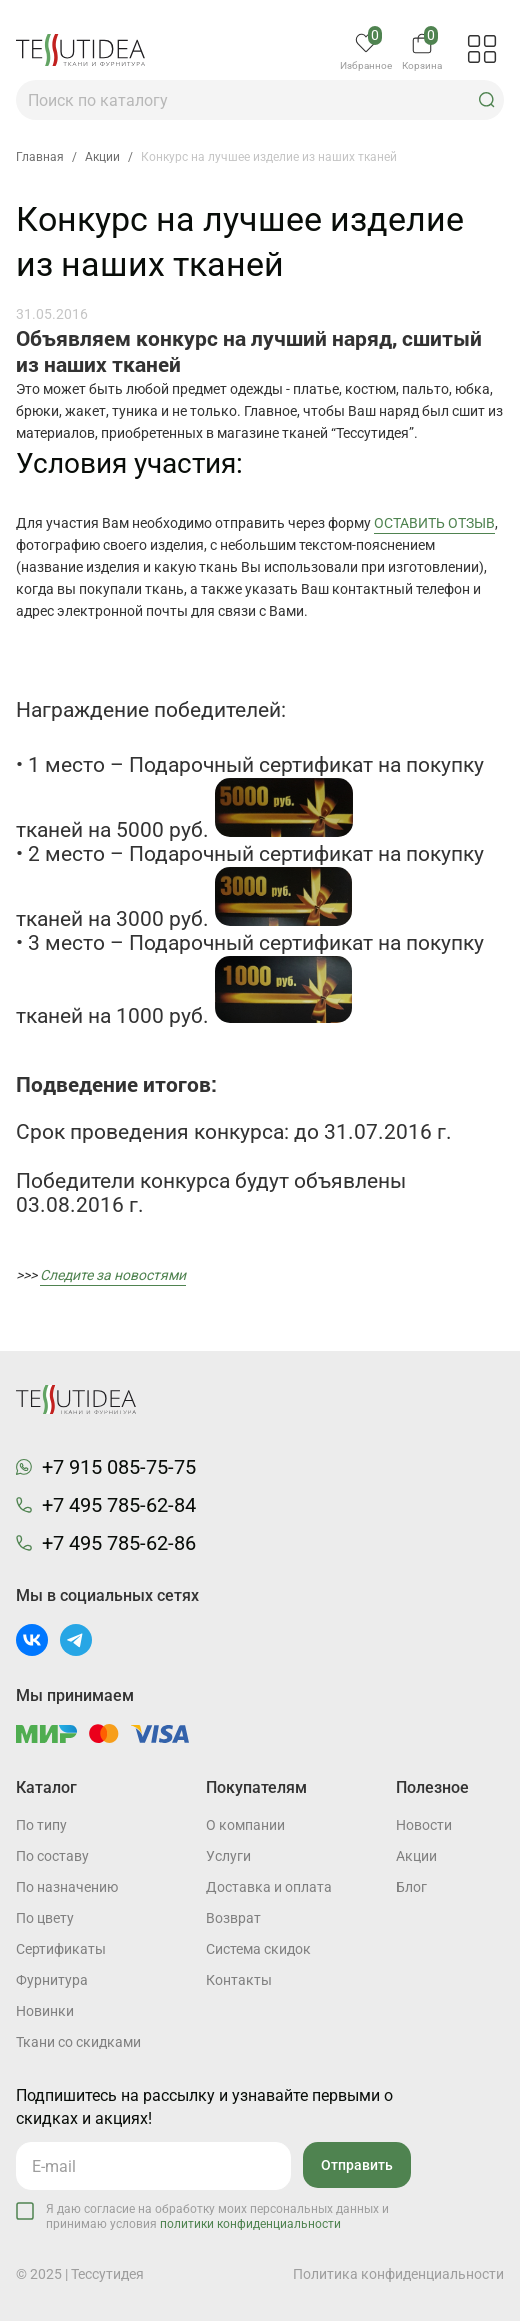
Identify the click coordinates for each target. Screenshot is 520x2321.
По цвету (45, 1918)
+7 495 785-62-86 (119, 1543)
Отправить (357, 2165)
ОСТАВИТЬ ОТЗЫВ (434, 523)
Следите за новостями (113, 1275)
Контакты (239, 1980)
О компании (245, 1825)
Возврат (233, 1918)
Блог (411, 1887)
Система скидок (258, 1949)
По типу (41, 1825)
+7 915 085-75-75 (119, 1467)
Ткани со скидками (78, 2042)
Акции (416, 1856)
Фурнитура (52, 1980)
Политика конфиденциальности (398, 2274)
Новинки (45, 2011)
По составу (52, 1856)
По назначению (67, 1887)
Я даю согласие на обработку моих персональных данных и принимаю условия (217, 2216)
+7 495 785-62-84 (119, 1505)
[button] (487, 100)
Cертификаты (61, 1949)
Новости (424, 1825)
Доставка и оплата (269, 1887)
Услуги (228, 1856)
